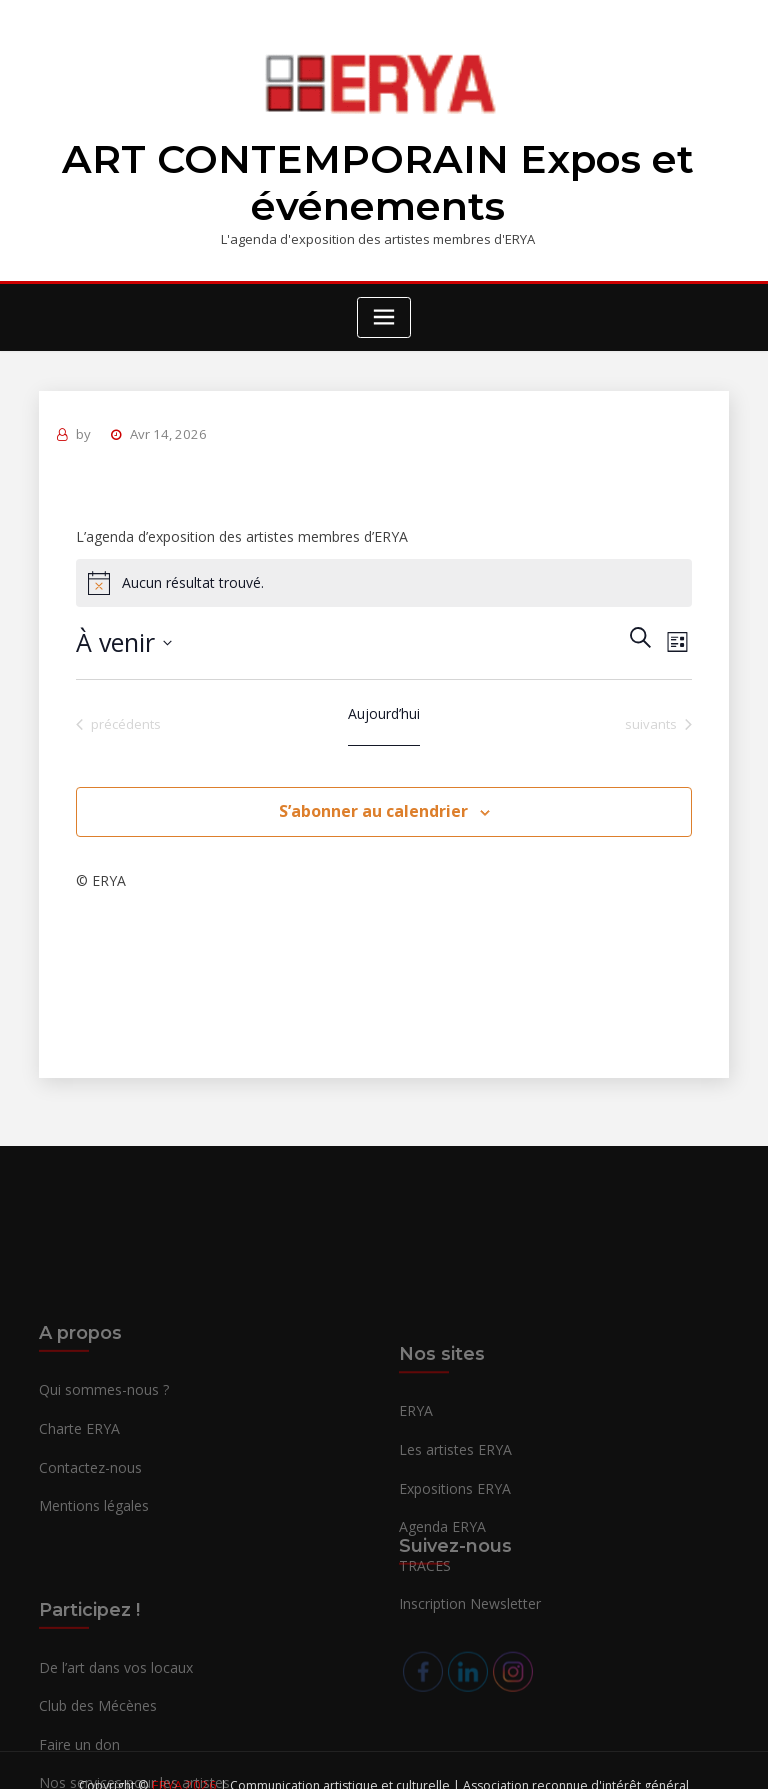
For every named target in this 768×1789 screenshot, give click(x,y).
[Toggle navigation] (384, 310)
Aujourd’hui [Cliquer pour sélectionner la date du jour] (384, 702)
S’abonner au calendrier (373, 800)
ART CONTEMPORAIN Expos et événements (377, 179)
